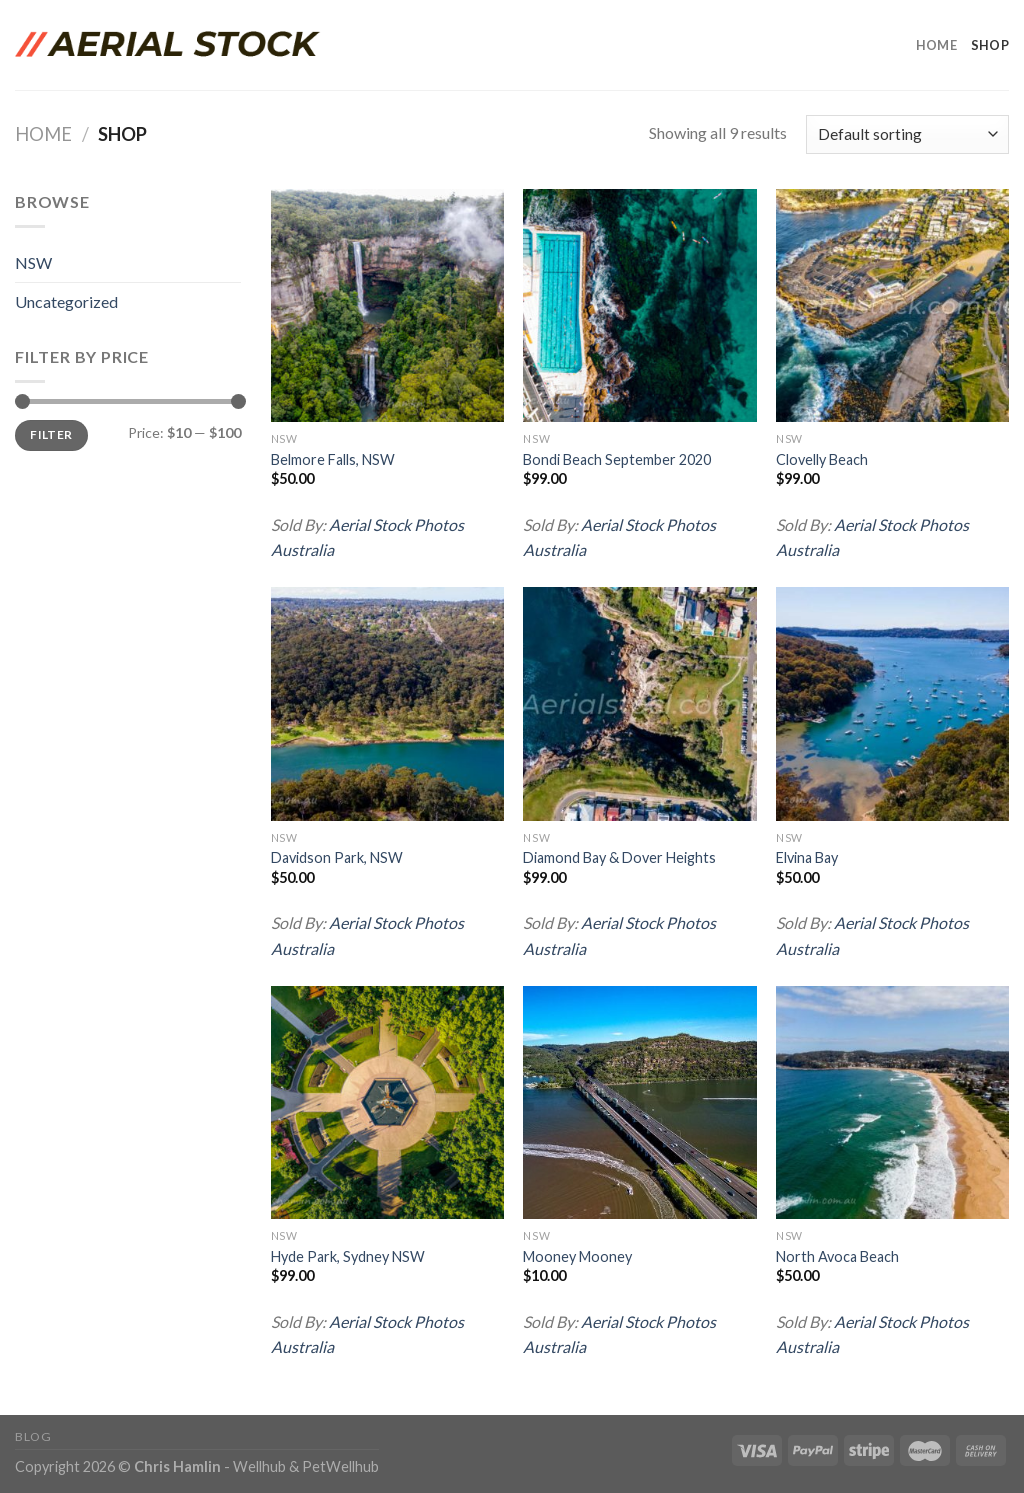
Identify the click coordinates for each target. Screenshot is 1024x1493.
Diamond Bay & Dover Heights (619, 857)
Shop (990, 45)
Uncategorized (66, 301)
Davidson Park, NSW (337, 857)
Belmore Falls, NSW (333, 459)
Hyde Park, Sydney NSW (348, 1256)
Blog (33, 1436)
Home (936, 45)
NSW (33, 262)
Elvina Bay (807, 857)
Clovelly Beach (822, 459)
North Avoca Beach (837, 1256)
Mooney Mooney (577, 1256)
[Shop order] (907, 134)
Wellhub (259, 1466)
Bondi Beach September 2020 (617, 459)
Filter (51, 434)
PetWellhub (340, 1466)
